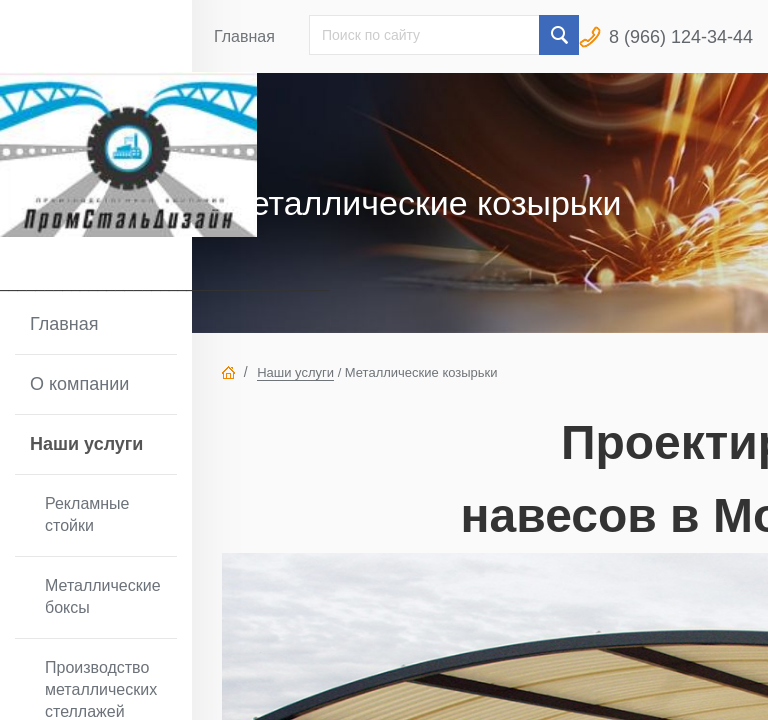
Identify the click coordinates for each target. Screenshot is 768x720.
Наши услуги (86, 444)
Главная (64, 324)
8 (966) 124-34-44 (681, 37)
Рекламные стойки (87, 514)
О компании (79, 384)
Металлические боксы (103, 596)
